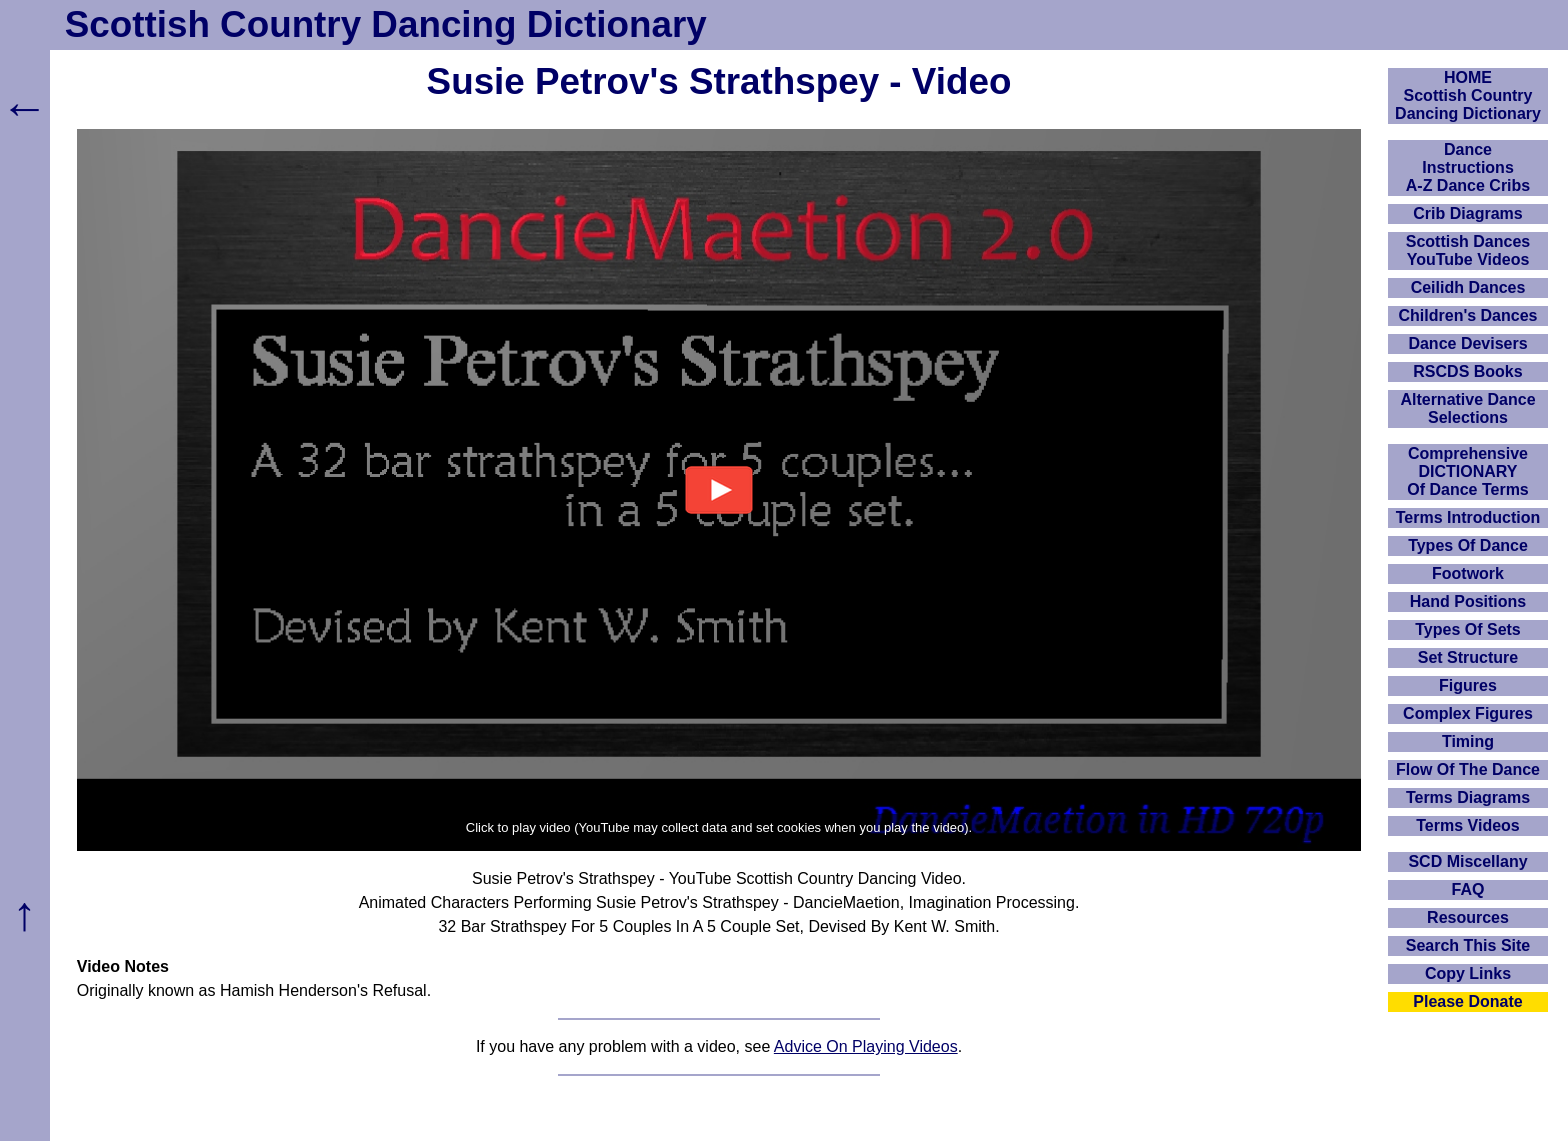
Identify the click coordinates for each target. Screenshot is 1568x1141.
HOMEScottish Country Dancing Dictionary (1468, 95)
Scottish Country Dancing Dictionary (386, 24)
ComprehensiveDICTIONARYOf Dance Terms (1468, 471)
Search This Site (1468, 945)
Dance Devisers (1467, 343)
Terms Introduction (1468, 517)
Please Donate (1467, 1001)
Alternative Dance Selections (1467, 408)
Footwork (1468, 573)
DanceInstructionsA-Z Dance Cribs (1468, 167)
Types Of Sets (1468, 629)
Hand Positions (1468, 601)
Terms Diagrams (1468, 797)
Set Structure (1468, 657)
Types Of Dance (1468, 545)
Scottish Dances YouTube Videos (1468, 250)
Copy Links (1468, 973)
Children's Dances (1468, 315)
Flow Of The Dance (1468, 769)
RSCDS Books (1467, 371)
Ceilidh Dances (1468, 287)
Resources (1468, 917)
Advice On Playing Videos (866, 1046)
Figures (1468, 685)
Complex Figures (1468, 713)
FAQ (1468, 889)
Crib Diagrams (1467, 213)
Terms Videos (1467, 825)
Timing (1468, 741)
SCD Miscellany (1467, 861)
